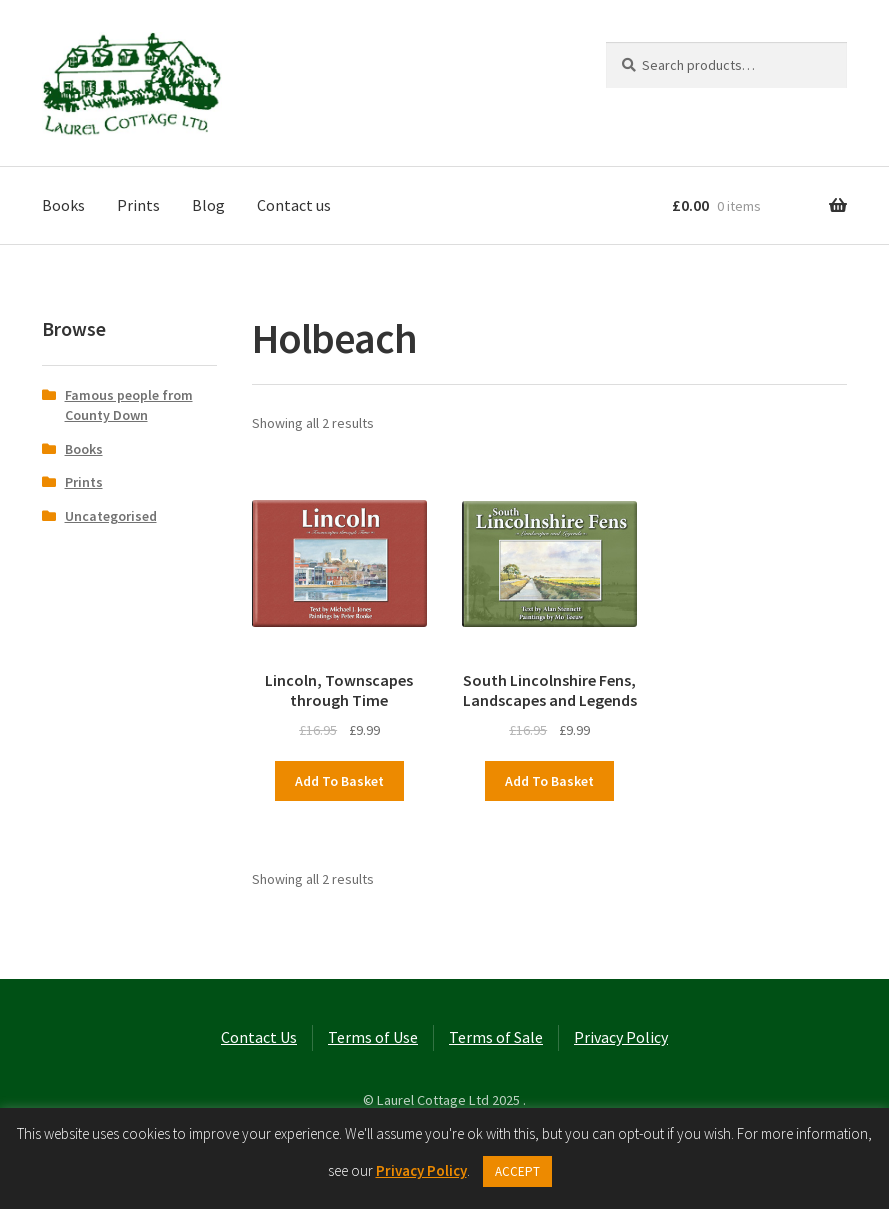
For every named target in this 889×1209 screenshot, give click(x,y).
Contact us (294, 205)
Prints (138, 205)
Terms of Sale (496, 1037)
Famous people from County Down (129, 405)
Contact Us (259, 1037)
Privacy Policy (621, 1037)
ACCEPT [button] (517, 1171)
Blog (208, 205)
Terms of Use (373, 1037)
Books (63, 205)
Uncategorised (111, 516)
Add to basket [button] (339, 781)
